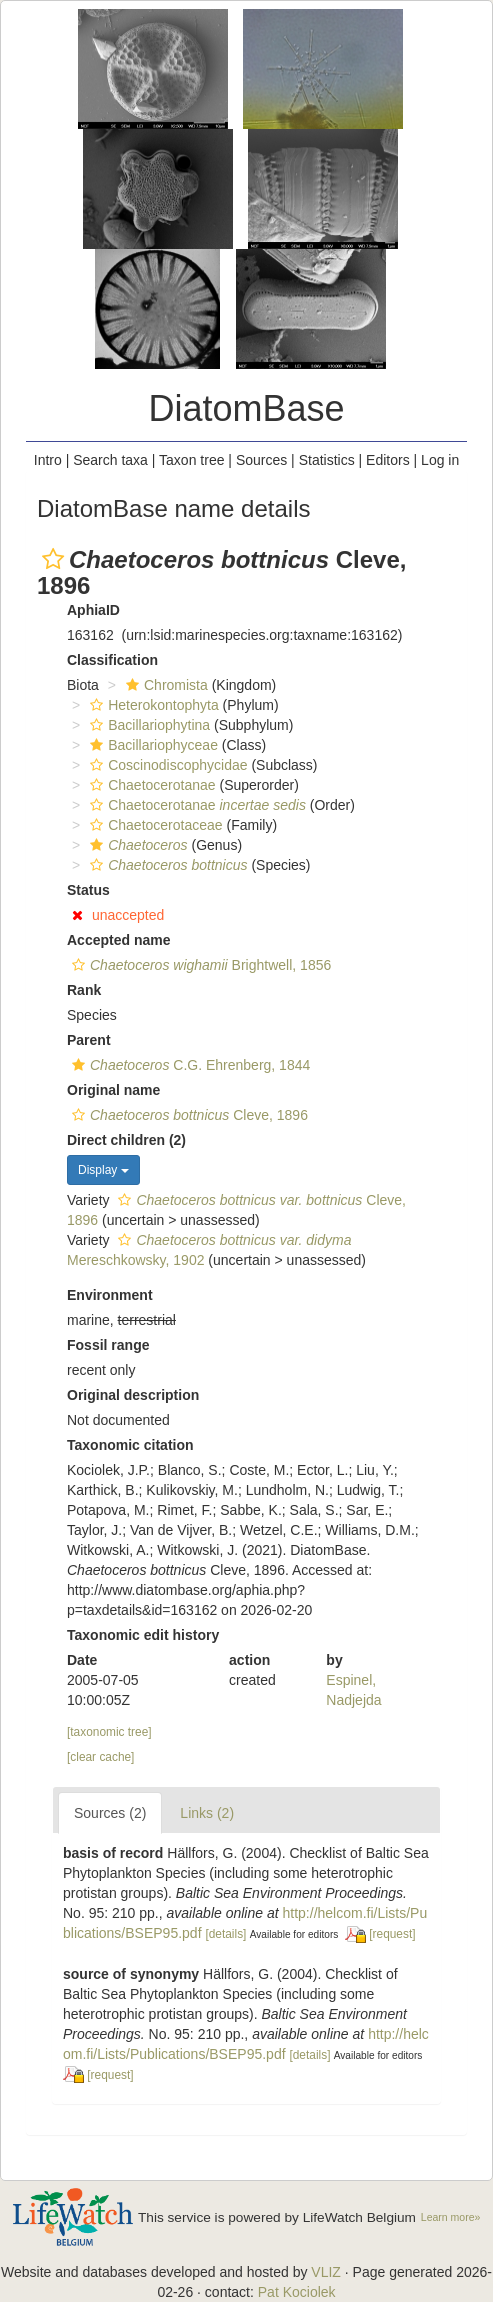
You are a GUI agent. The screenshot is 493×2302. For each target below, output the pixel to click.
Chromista (164, 685)
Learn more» (451, 2217)
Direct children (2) (126, 1140)
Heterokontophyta (152, 705)
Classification (112, 660)
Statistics (327, 460)
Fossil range (108, 1345)
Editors (388, 460)
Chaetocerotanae (150, 785)
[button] (53, 559)
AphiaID (93, 610)
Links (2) (207, 1813)
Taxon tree (191, 460)
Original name (113, 1090)
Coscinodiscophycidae (166, 765)
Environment (110, 1295)
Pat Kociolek (297, 2292)
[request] (392, 1934)
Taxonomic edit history (143, 1635)
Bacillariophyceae (151, 745)
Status (88, 890)
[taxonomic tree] (109, 1732)
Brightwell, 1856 (199, 965)
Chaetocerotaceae (153, 825)
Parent (89, 1040)
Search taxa (110, 460)
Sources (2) (110, 1813)
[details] (225, 1934)
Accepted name (118, 940)
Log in (440, 460)
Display (103, 1170)
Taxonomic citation (130, 1445)
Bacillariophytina (147, 725)
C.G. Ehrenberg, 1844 (188, 1065)
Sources (261, 460)
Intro (48, 460)
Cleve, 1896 (187, 1115)
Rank (84, 990)
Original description (133, 1395)
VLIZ (326, 2272)
